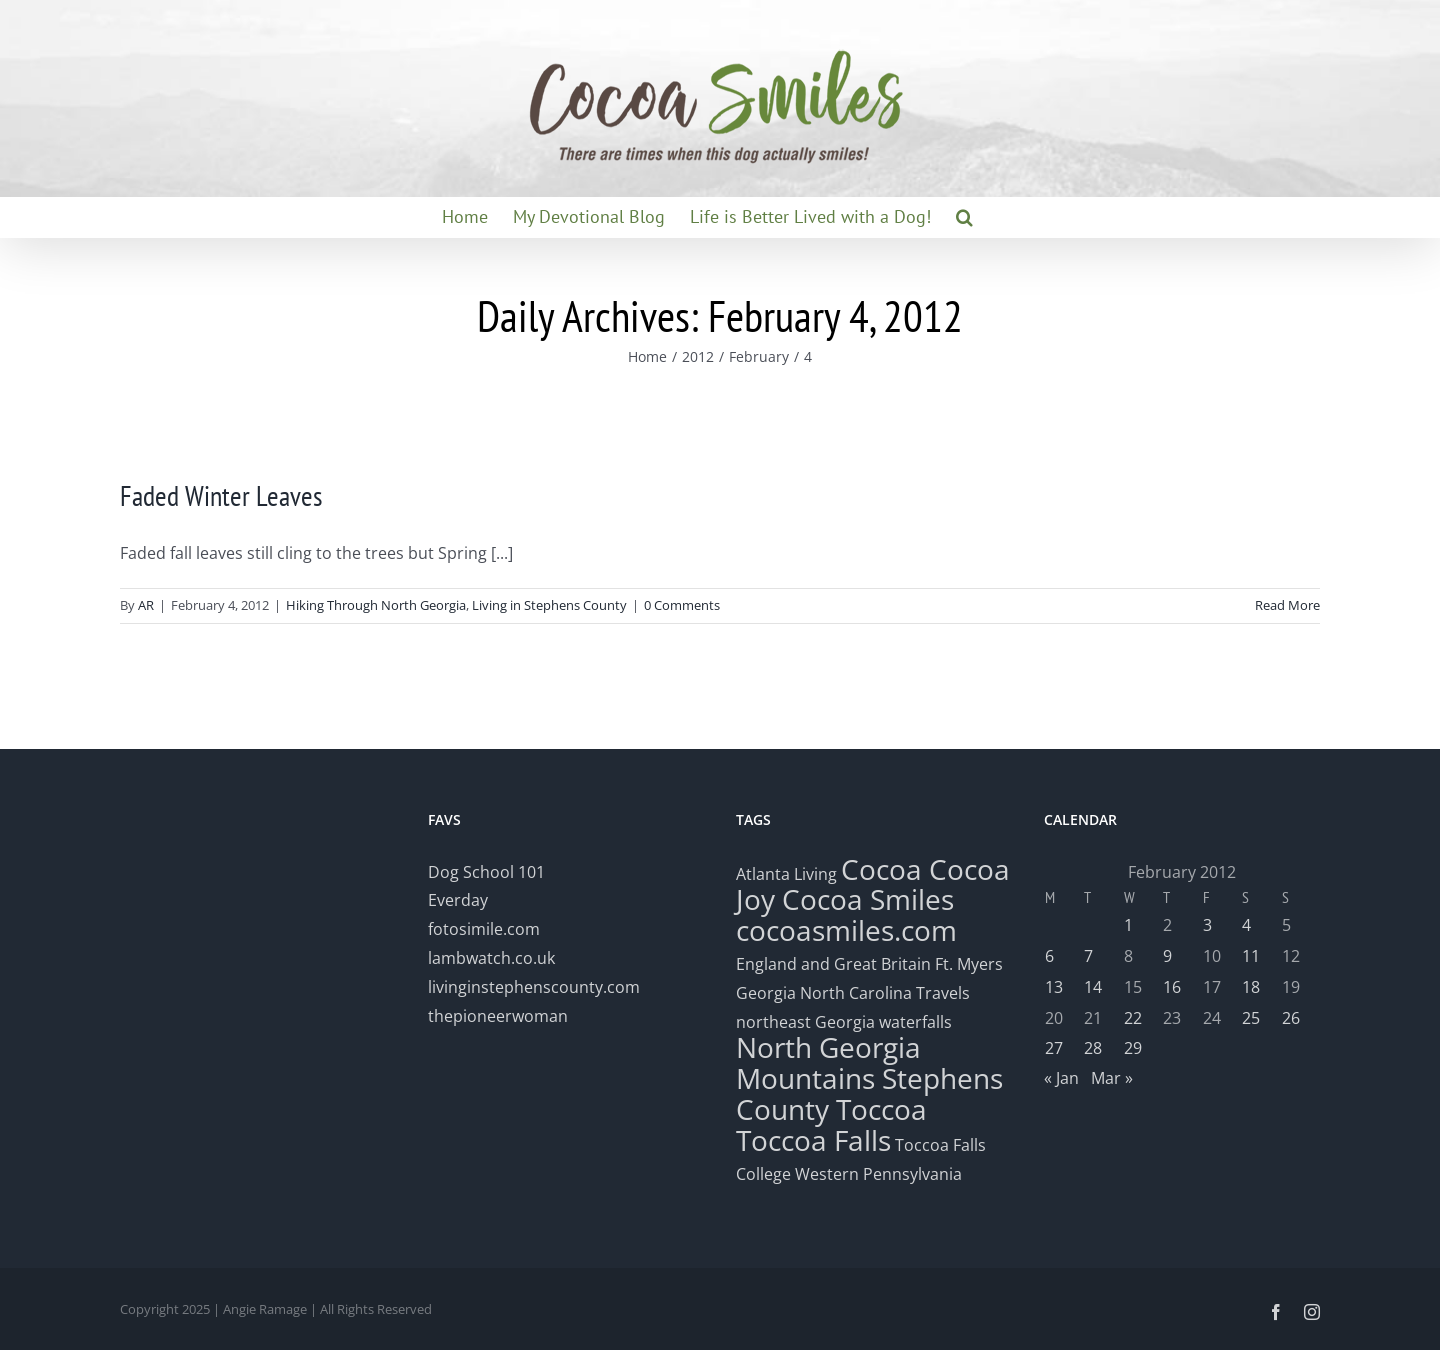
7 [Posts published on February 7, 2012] (1088, 956)
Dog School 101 (486, 872)
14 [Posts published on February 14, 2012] (1093, 987)
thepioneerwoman (498, 1016)
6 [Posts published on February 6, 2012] (1049, 956)
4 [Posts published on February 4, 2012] (1246, 925)
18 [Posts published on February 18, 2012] (1251, 987)
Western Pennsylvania (878, 1174)
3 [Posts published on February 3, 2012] (1207, 925)
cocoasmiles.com (846, 930)
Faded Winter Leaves (221, 495)
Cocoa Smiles (868, 899)
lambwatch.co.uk (491, 958)
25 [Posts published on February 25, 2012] (1251, 1018)
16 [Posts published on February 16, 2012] (1172, 987)
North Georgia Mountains (828, 1062)
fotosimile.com (484, 929)
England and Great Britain (833, 964)
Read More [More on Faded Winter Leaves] (1287, 605)
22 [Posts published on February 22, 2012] (1133, 1018)
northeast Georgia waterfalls (844, 1022)
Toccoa (881, 1109)
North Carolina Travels (885, 993)
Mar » (1112, 1078)
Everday (458, 900)
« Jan (1061, 1078)
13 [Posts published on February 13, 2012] (1054, 987)
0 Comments (682, 605)
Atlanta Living (786, 874)
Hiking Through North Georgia (376, 605)
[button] (964, 217)
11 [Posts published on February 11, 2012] (1251, 956)
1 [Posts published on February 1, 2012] (1128, 925)
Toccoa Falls (813, 1140)
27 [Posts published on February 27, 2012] (1054, 1048)
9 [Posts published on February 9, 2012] (1167, 956)
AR (146, 605)
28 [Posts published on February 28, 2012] (1093, 1048)
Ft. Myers (969, 964)
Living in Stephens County (549, 605)
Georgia (768, 993)
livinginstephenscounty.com (534, 987)
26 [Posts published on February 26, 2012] (1291, 1018)
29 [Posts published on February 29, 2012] (1133, 1048)
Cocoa (881, 869)
